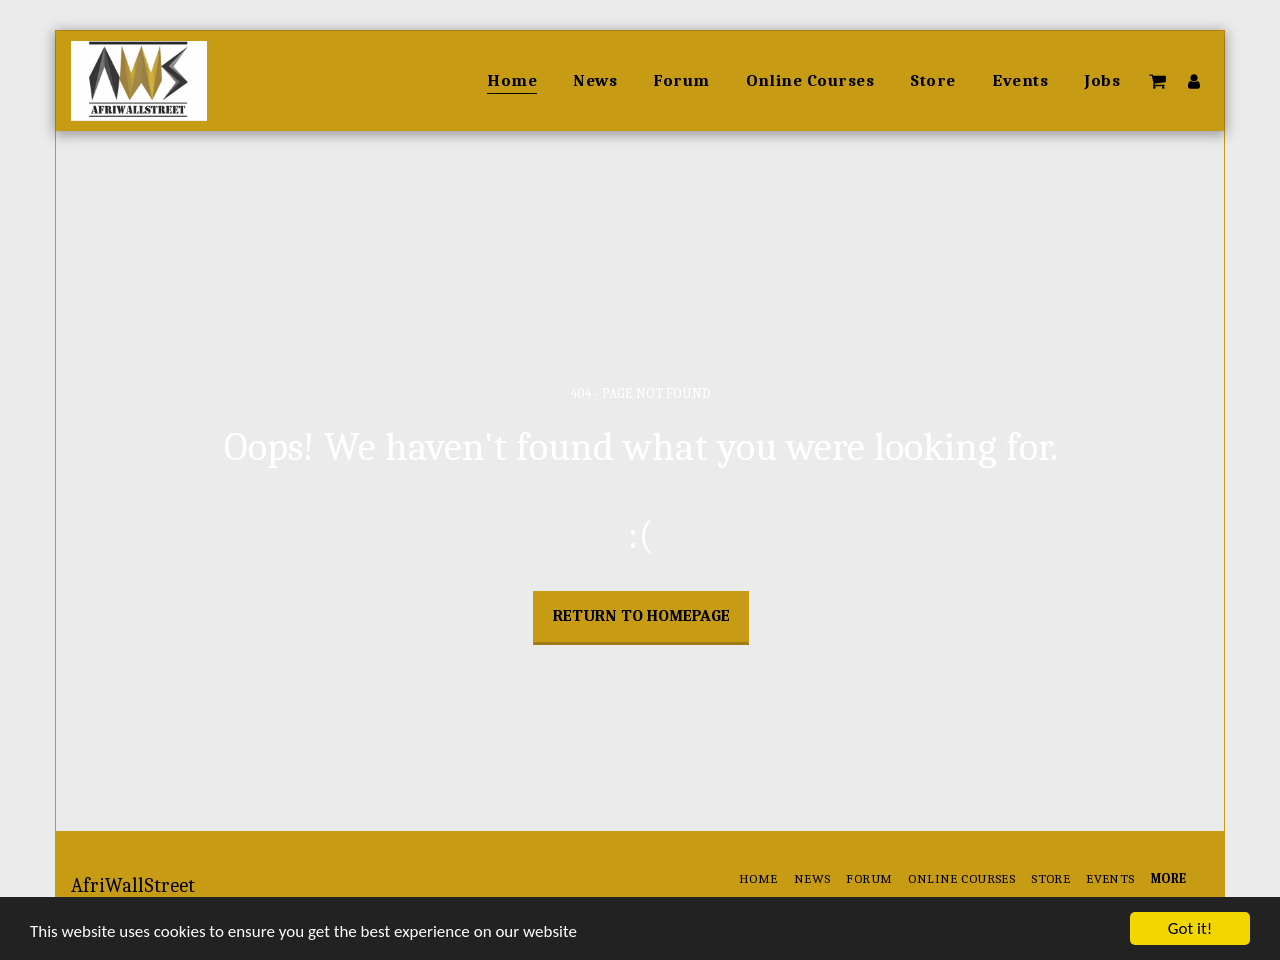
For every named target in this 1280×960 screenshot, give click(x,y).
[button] (1157, 81)
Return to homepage (641, 615)
